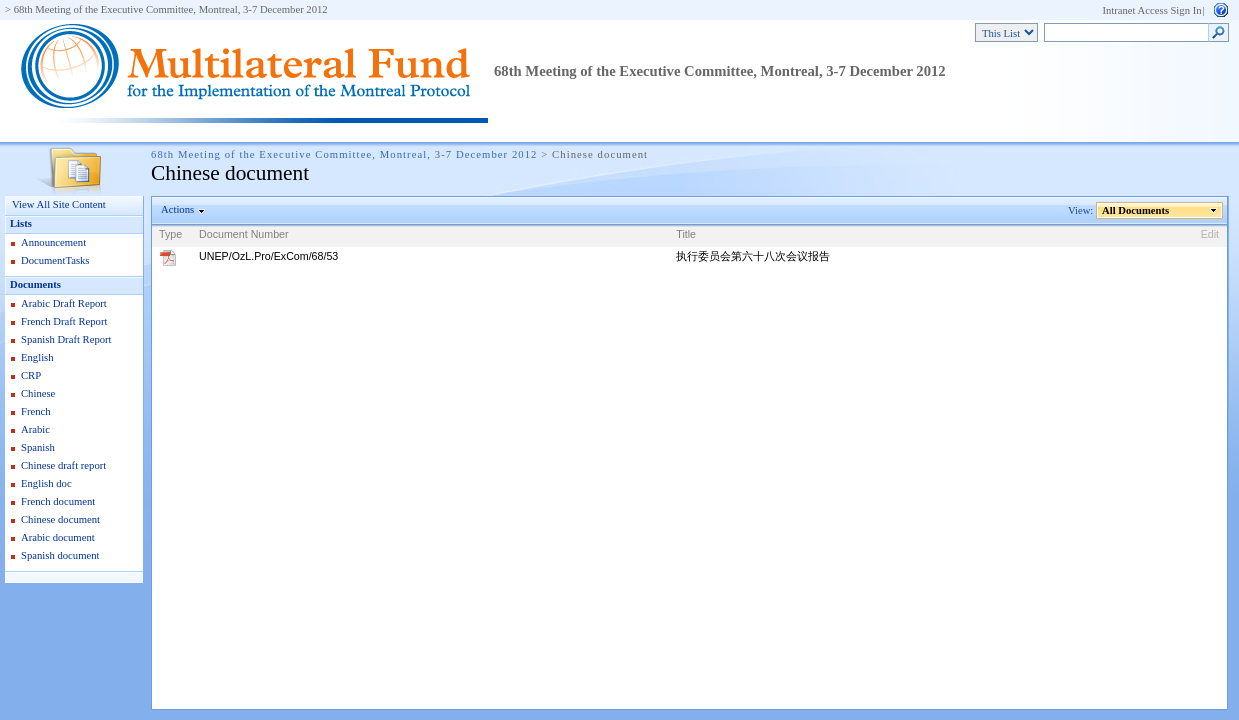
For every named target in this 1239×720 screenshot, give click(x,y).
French (36, 411)
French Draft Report (64, 321)
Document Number (243, 234)
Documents (35, 284)
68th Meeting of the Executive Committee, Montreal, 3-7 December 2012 (171, 9)
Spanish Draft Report (66, 339)
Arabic (35, 429)
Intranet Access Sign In (1151, 10)
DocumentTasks (55, 260)
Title (686, 234)
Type (170, 234)
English (37, 357)
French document (58, 501)
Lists (21, 223)
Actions (178, 209)
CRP (31, 375)
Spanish (38, 447)
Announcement (53, 242)
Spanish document (60, 555)
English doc (46, 483)
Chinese (38, 393)
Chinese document (60, 519)
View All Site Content (59, 204)
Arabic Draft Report (64, 303)
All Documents (1136, 210)
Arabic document (58, 537)
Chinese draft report (63, 465)
